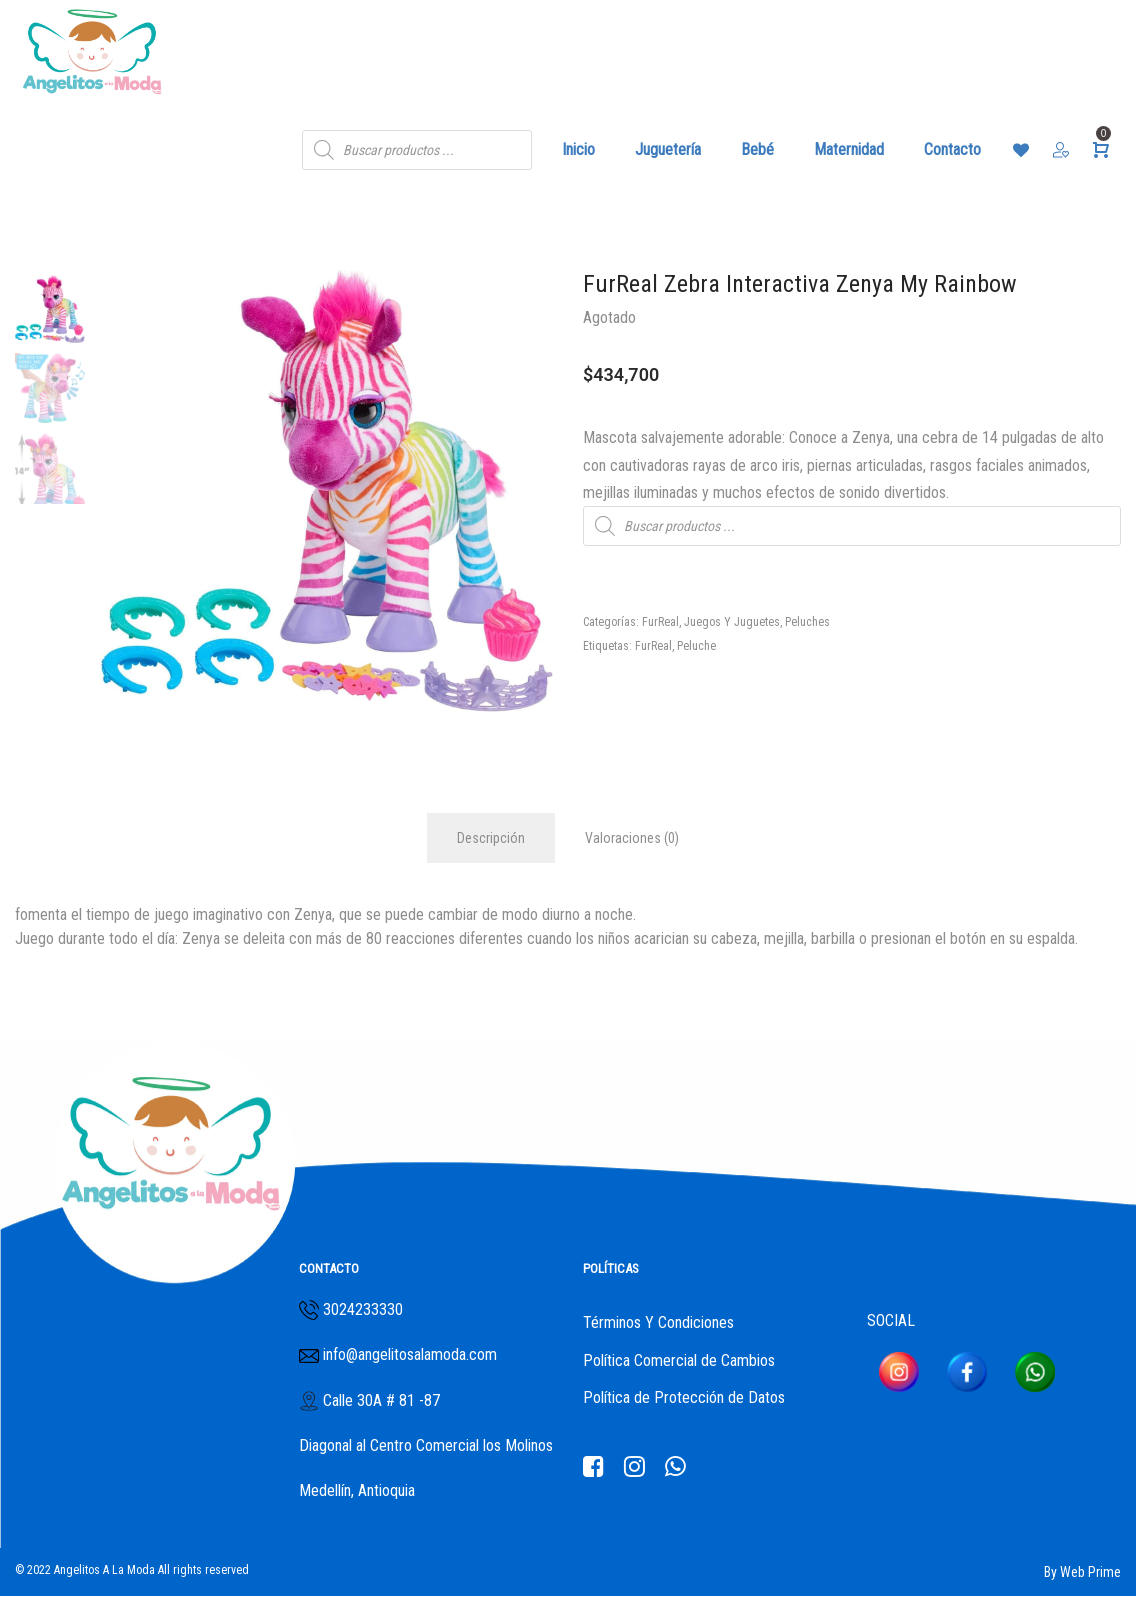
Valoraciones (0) (632, 838)
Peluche (696, 646)
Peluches (807, 622)
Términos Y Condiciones (658, 1322)
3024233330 (363, 1309)
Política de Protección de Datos (684, 1397)
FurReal (660, 622)
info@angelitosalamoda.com (408, 1354)
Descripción (491, 838)
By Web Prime (1082, 1572)
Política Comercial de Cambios (679, 1360)
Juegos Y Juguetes (732, 622)
